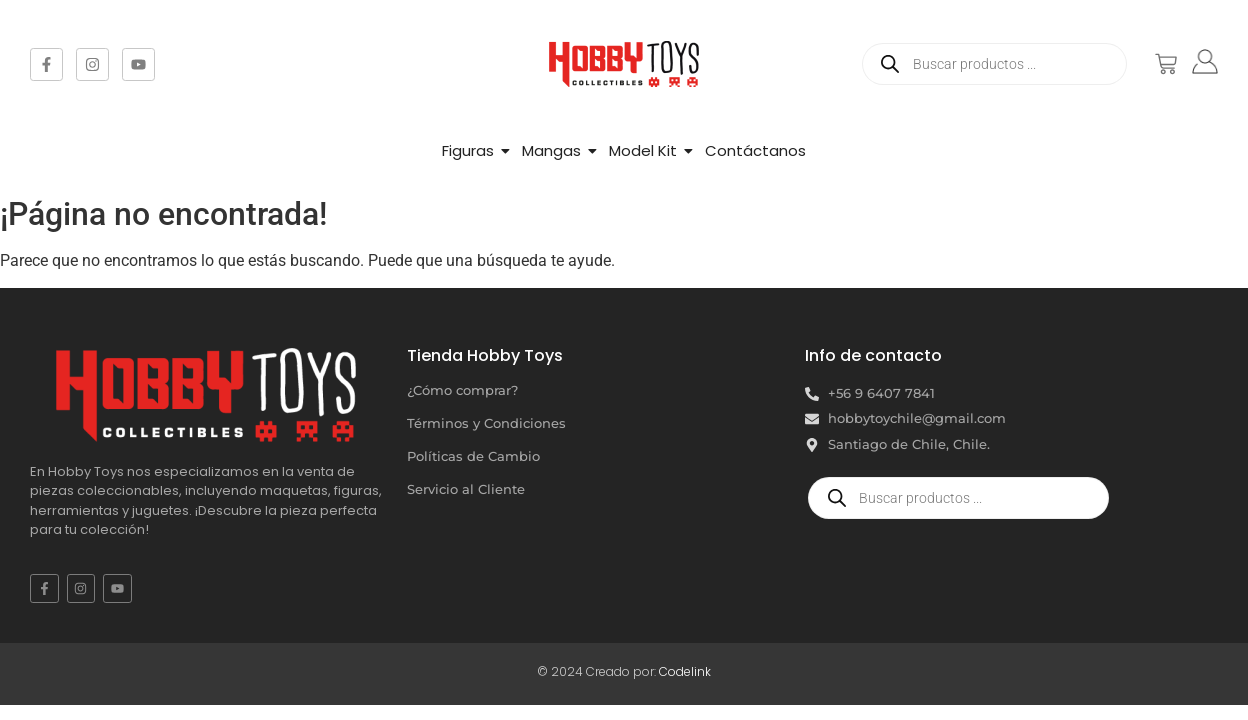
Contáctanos (755, 150)
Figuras (468, 150)
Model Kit (643, 150)
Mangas (551, 150)
